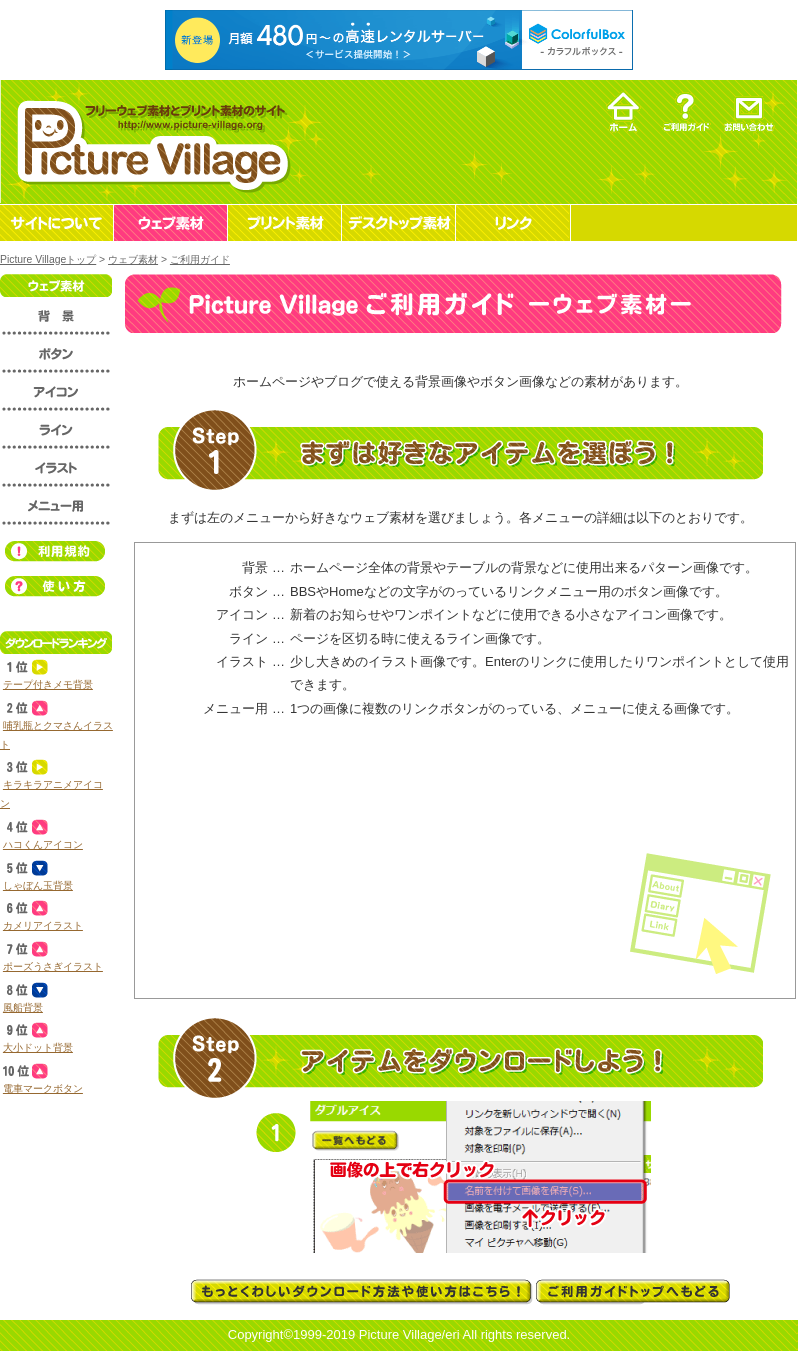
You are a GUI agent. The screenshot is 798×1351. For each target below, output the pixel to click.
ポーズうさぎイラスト (53, 966)
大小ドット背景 (38, 1047)
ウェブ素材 (133, 259)
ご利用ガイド (200, 259)
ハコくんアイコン (43, 844)
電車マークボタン (43, 1088)
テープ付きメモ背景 (48, 684)
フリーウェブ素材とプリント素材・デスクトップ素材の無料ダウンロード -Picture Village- (150, 141)
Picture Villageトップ (48, 259)
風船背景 (23, 1007)
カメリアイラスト (43, 925)
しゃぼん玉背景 (38, 885)
